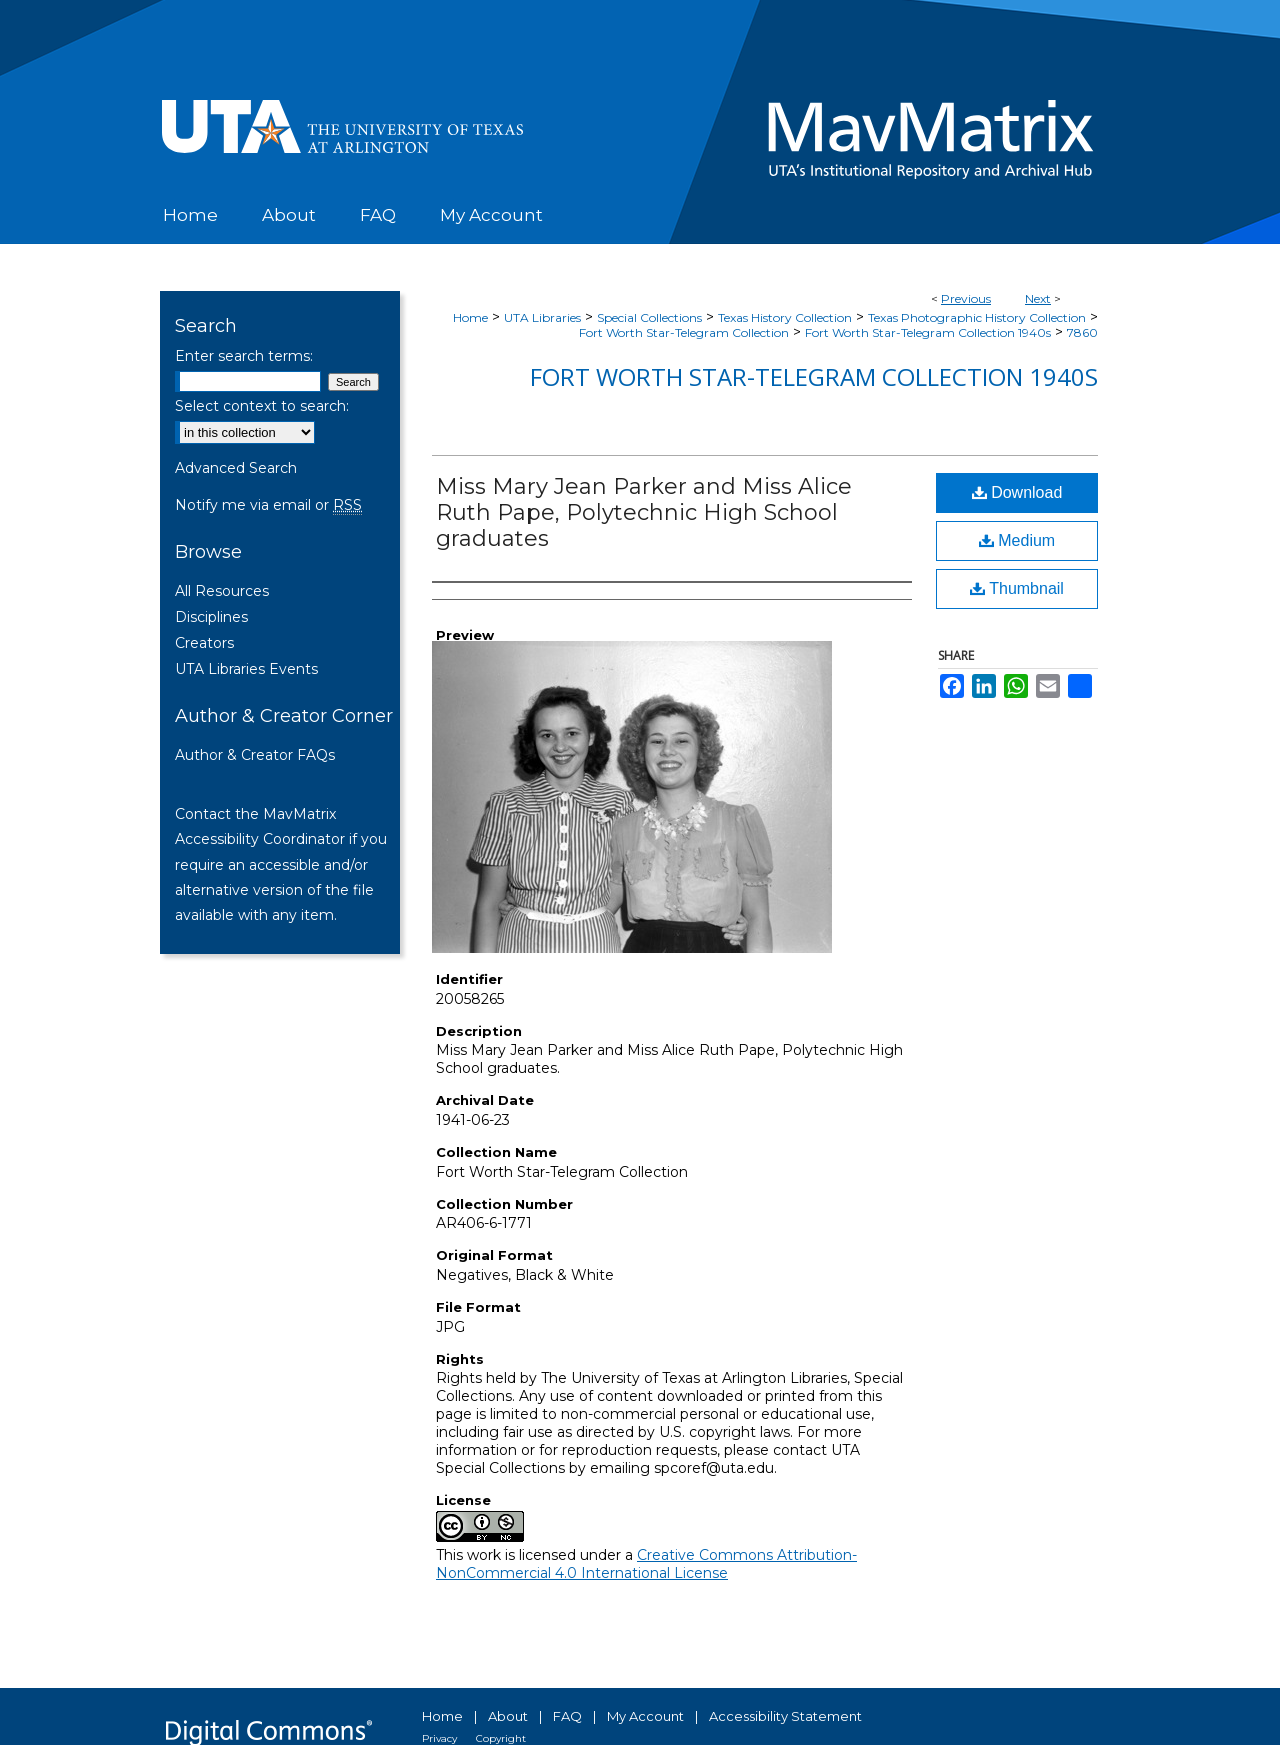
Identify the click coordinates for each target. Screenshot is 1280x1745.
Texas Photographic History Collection (977, 317)
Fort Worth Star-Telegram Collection (684, 332)
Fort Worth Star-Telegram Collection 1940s (928, 332)
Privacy (439, 1738)
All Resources (222, 591)
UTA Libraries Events (246, 669)
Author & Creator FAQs (255, 755)
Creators (204, 643)
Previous (966, 298)
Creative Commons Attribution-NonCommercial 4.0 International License (646, 1564)
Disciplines (211, 617)
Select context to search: (262, 406)
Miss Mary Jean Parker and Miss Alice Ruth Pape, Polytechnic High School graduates (644, 512)
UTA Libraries (542, 317)
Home (470, 317)
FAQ (567, 1716)
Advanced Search (236, 468)
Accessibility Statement (785, 1716)
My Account (645, 1716)
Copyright (501, 1738)
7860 (1082, 332)
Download (1017, 492)
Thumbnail (1017, 588)
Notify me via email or (268, 505)
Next (1038, 298)
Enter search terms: (244, 356)
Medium (1017, 540)
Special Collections (649, 317)
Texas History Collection (785, 317)
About (508, 1716)
